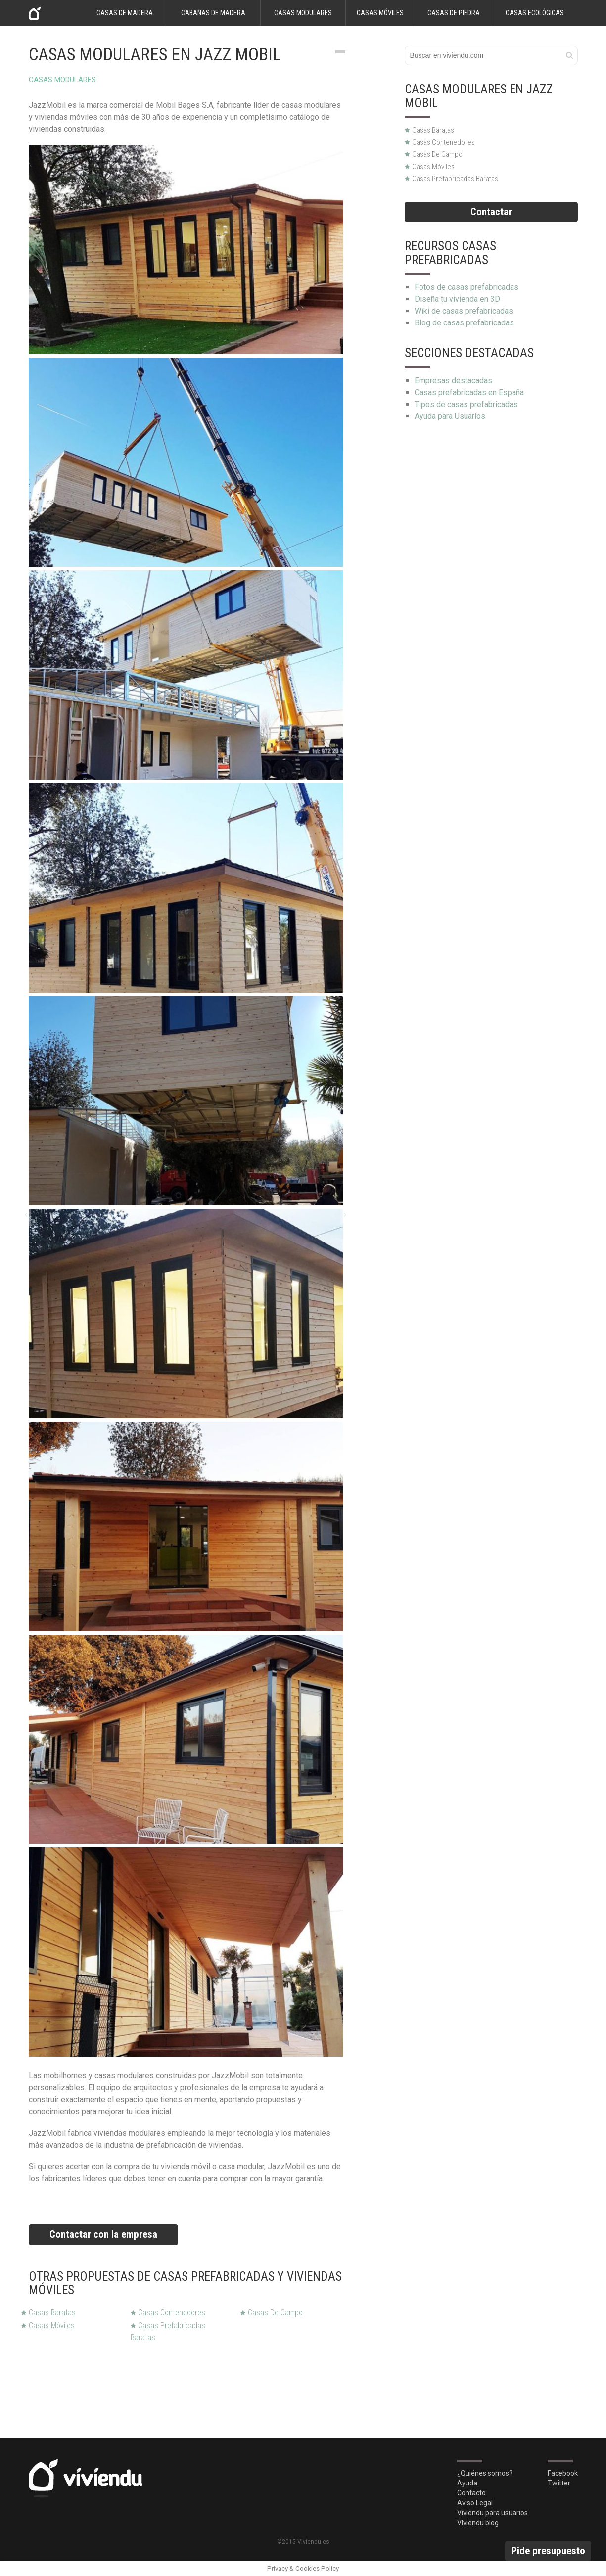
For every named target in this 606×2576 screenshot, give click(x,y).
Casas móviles (380, 13)
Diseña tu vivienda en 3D (457, 299)
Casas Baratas (48, 2312)
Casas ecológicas (535, 13)
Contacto (471, 2493)
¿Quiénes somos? (485, 2473)
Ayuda (467, 2483)
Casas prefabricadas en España (469, 392)
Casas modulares (303, 13)
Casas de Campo (271, 2312)
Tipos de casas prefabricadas (466, 404)
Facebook (563, 2473)
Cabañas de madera (213, 13)
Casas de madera (124, 13)
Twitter (559, 2483)
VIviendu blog (478, 2523)
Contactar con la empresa (103, 2234)
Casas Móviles (48, 2325)
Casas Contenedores (168, 2312)
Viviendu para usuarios (492, 2513)
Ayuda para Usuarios (450, 416)
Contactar (491, 212)
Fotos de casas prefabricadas (466, 287)
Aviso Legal (475, 2503)
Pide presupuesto (548, 2551)
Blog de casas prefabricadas (464, 322)
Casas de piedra (453, 13)
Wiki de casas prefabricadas (464, 311)
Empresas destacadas (453, 380)
